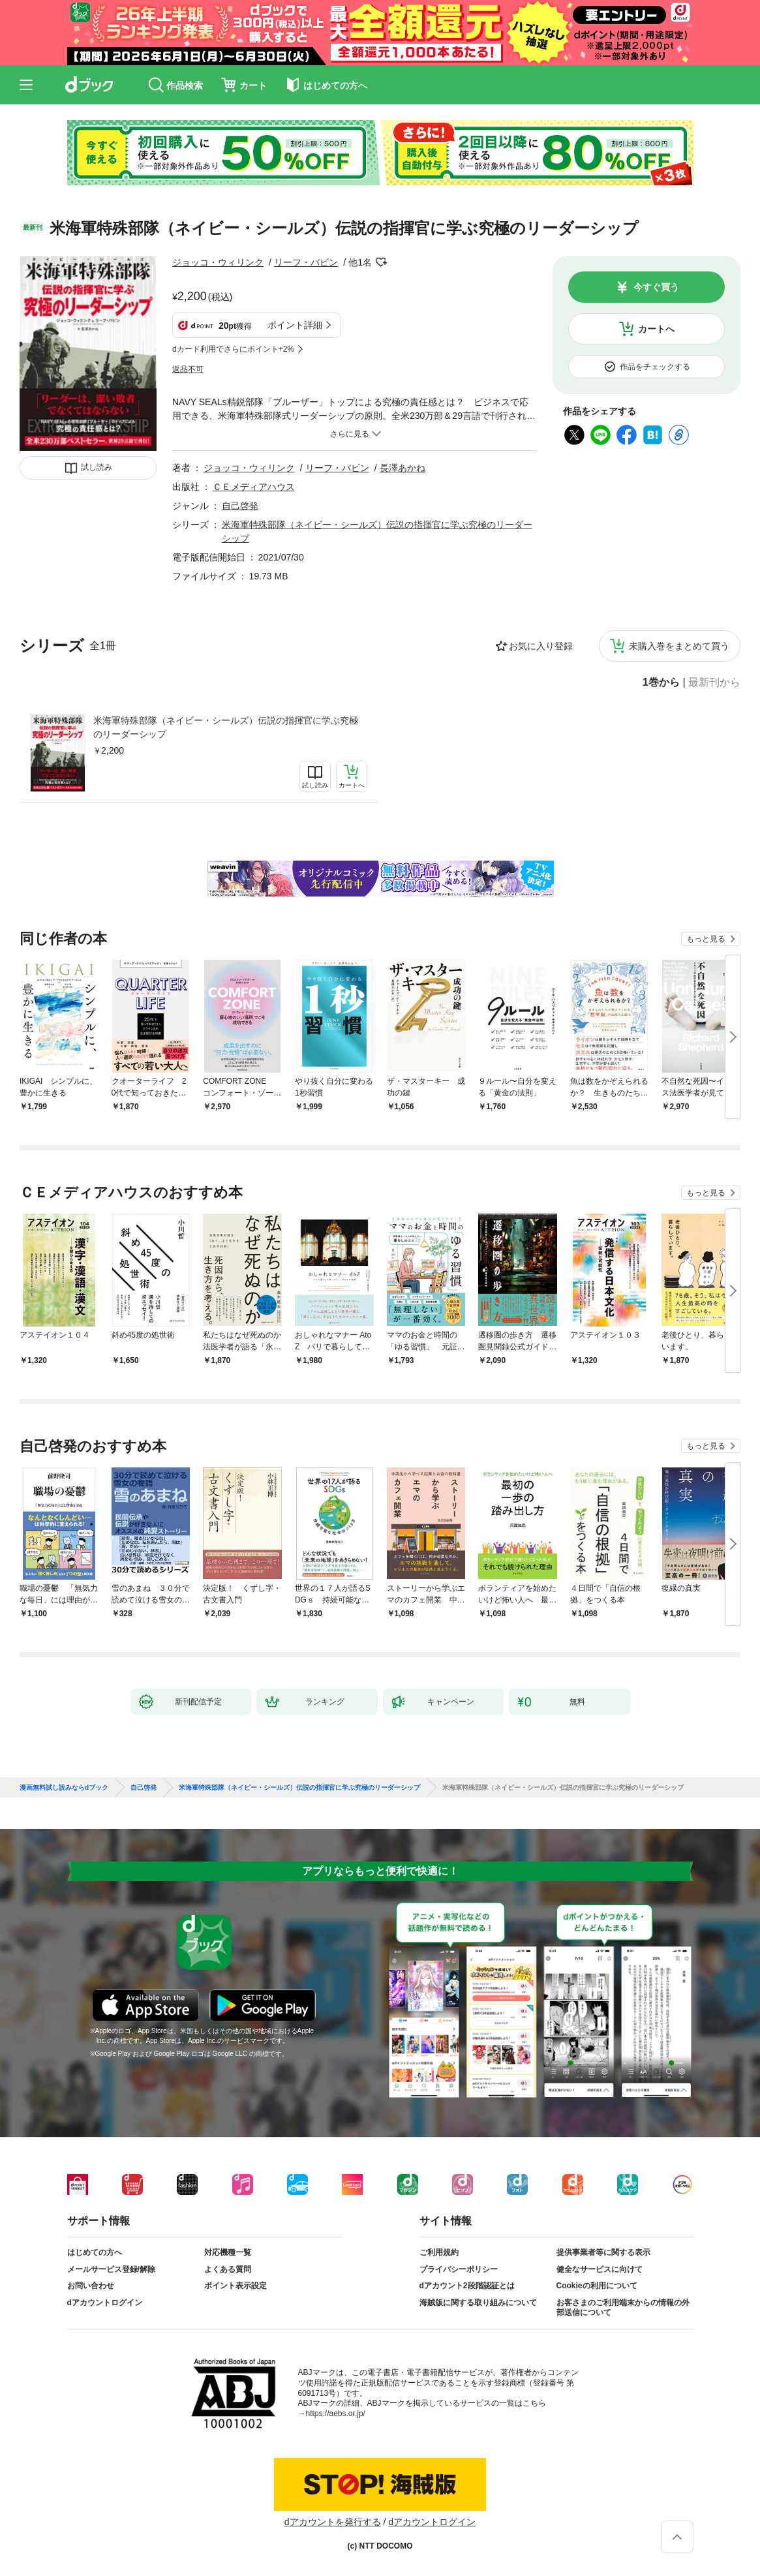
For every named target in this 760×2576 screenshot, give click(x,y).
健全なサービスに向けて (599, 2269)
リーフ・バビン (306, 262)
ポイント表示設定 (235, 2285)
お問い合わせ (90, 2285)
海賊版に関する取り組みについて (478, 2302)
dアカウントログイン (104, 2302)
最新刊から (714, 682)
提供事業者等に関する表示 (603, 2252)
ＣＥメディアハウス (254, 487)
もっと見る (705, 938)
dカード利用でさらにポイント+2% (233, 349)
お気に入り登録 (541, 646)
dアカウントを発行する (332, 2522)
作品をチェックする (655, 366)
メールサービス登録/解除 (111, 2269)
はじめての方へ (94, 2252)
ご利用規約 (439, 2252)
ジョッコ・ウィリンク (218, 262)
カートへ (656, 329)
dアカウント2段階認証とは (467, 2285)
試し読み (96, 467)
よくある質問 (227, 2269)
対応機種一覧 (227, 2252)
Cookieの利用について (596, 2285)
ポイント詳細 (294, 325)
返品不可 (188, 369)
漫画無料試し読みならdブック (64, 1788)
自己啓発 (240, 505)
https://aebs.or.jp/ (335, 2413)
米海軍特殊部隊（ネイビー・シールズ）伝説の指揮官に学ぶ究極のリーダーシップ (225, 727)
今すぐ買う (656, 287)
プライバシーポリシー (458, 2269)
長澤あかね (402, 468)
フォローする (381, 262)
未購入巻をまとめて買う (679, 646)
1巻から (661, 682)
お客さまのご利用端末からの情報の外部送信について (623, 2308)
